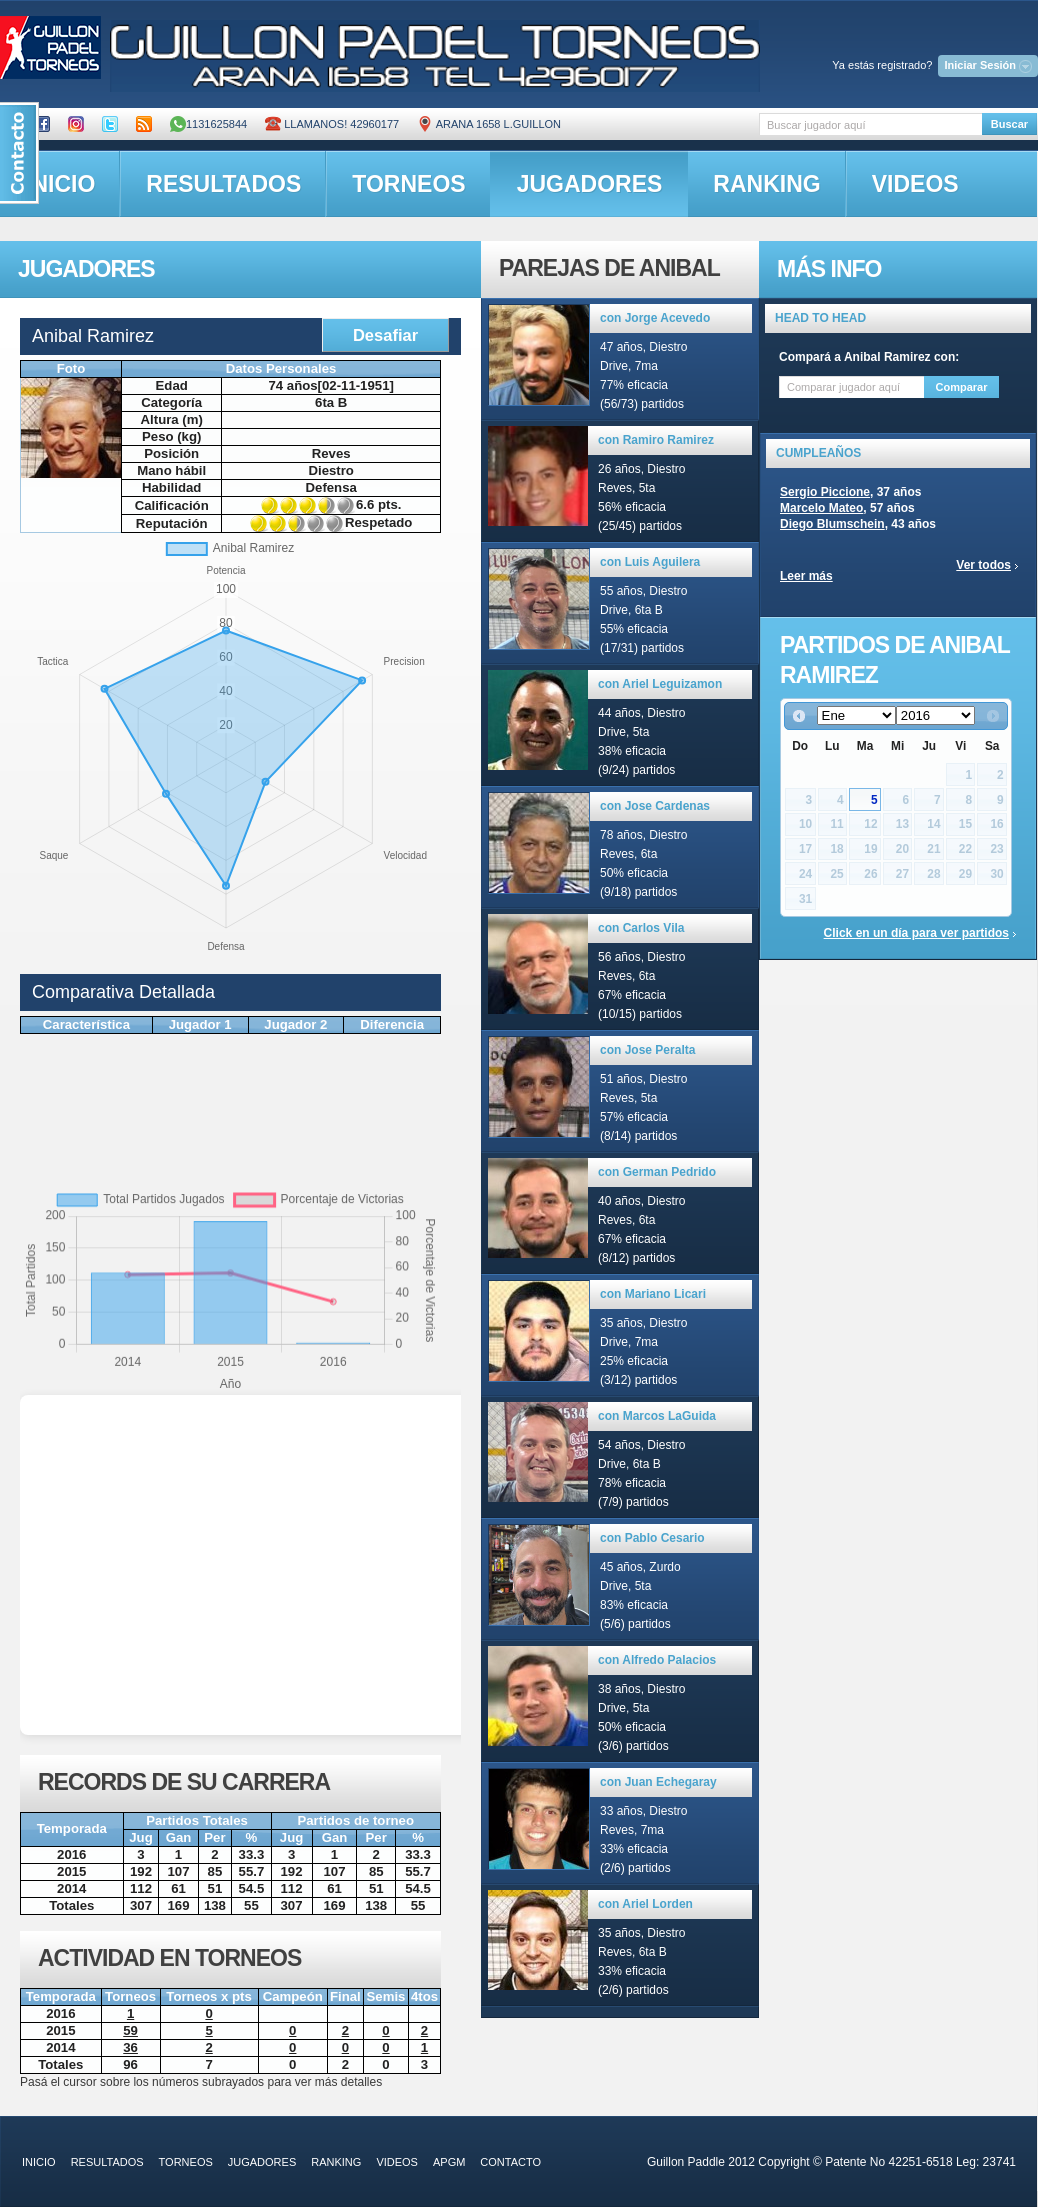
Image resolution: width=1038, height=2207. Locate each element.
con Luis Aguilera (650, 562)
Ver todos (983, 565)
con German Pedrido (657, 1172)
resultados (223, 184)
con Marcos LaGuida (657, 1416)
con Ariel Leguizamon (660, 684)
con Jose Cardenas (655, 806)
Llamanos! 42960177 (332, 124)
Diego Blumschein (832, 524)
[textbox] (870, 124)
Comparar (962, 387)
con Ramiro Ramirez (656, 440)
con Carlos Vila (641, 928)
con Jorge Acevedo (655, 318)
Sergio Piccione (825, 492)
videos (915, 184)
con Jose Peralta (647, 1050)
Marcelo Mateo (821, 508)
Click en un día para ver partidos (916, 933)
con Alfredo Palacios (657, 1660)
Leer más (806, 576)
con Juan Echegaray (658, 1782)
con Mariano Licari (653, 1294)
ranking (766, 184)
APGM (449, 2162)
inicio (39, 2162)
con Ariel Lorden (645, 1904)
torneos (408, 184)
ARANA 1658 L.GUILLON (489, 124)
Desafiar (385, 335)
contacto (510, 2162)
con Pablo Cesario (652, 1538)
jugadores (590, 184)
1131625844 (208, 124)
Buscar (1009, 124)
